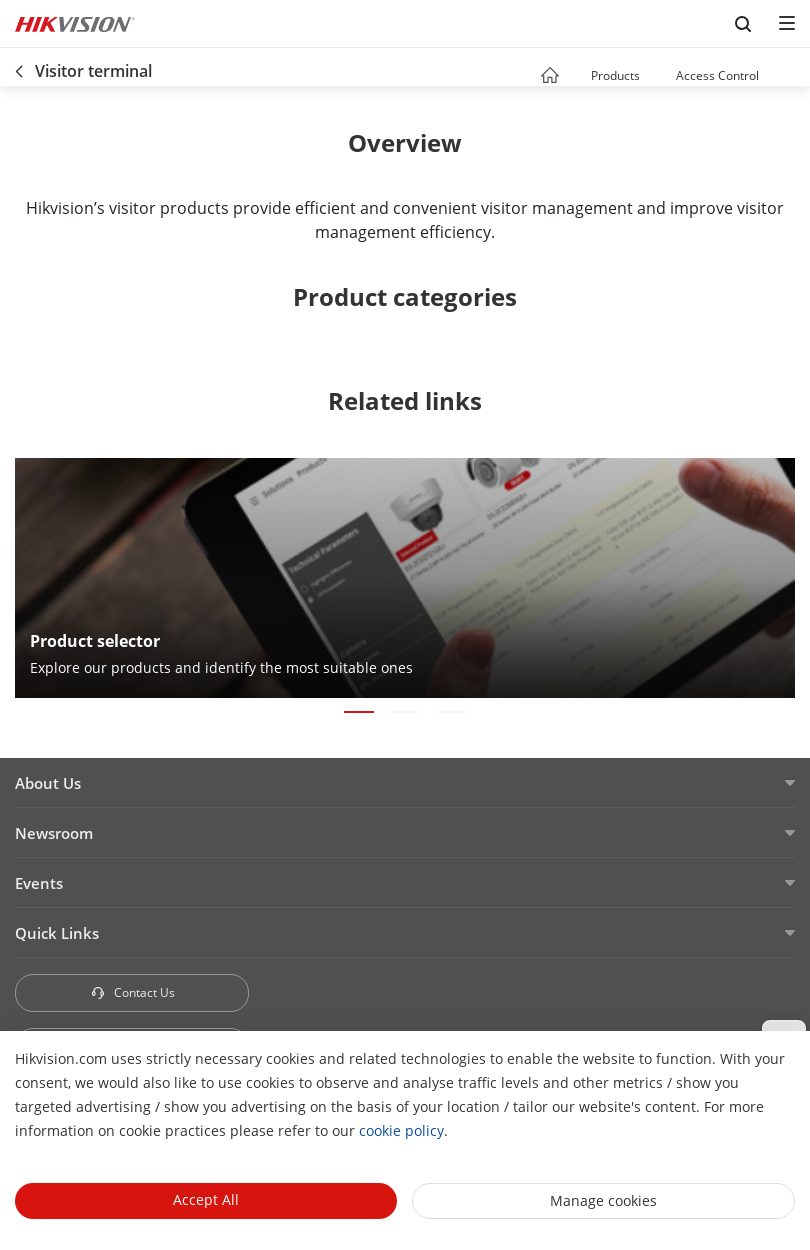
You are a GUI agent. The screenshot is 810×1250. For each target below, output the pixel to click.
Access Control (717, 75)
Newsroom (54, 833)
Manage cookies (603, 1200)
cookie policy (401, 1130)
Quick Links (57, 933)
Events (39, 883)
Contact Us (132, 992)
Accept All (206, 1199)
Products (615, 75)
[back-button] (19, 67)
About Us (48, 783)
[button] (659, 77)
